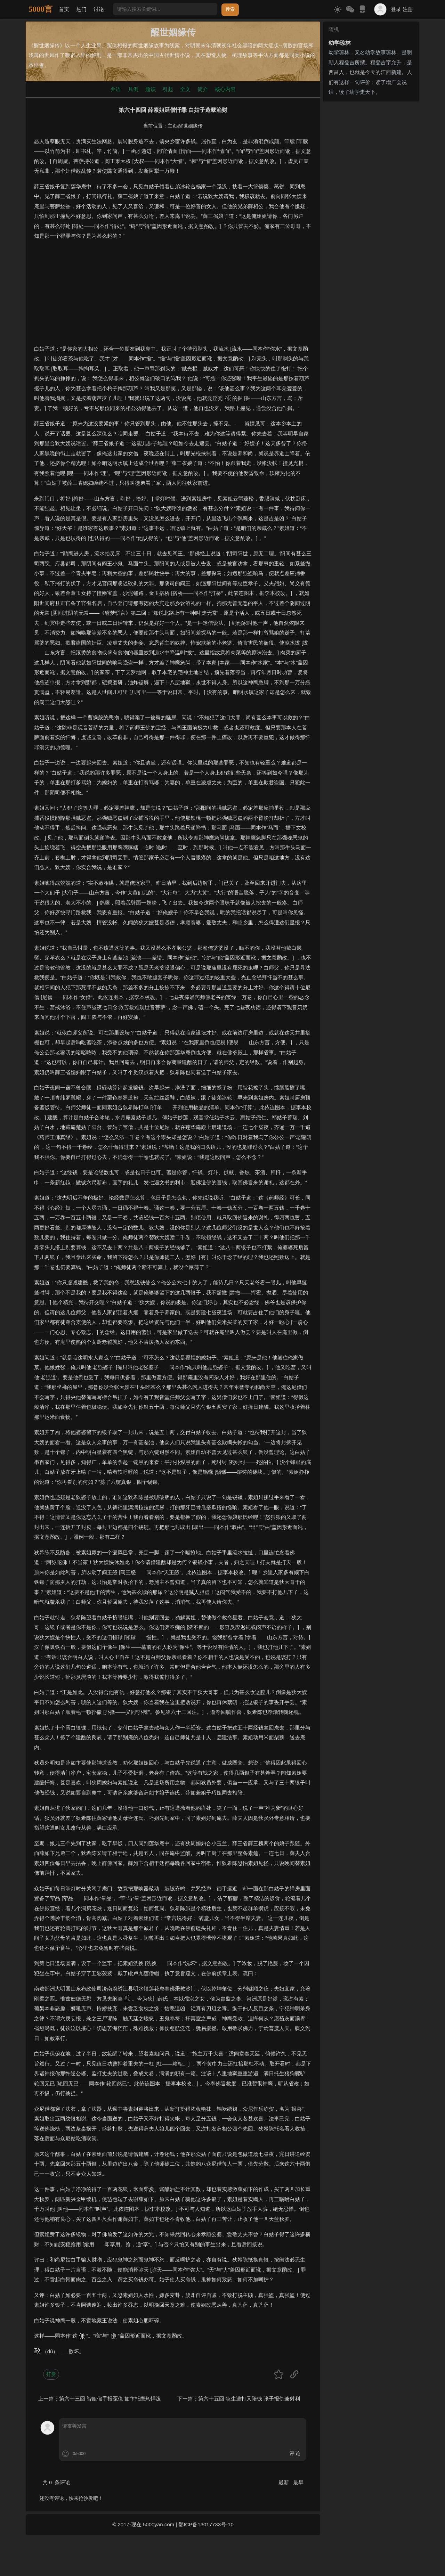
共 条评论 (56, 2482)
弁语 (116, 89)
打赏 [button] (51, 2374)
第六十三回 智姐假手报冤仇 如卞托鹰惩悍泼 (110, 2399)
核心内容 (225, 89)
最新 (284, 2482)
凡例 (133, 89)
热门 (81, 9)
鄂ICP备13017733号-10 (205, 2524)
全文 (185, 89)
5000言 (40, 9)
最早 (298, 2482)
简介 (202, 89)
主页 (172, 126)
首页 (64, 9)
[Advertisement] (173, 295)
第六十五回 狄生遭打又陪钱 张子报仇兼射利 (249, 2399)
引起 (168, 89)
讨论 (99, 9)
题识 (150, 89)
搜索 (230, 9)
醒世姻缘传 (190, 126)
